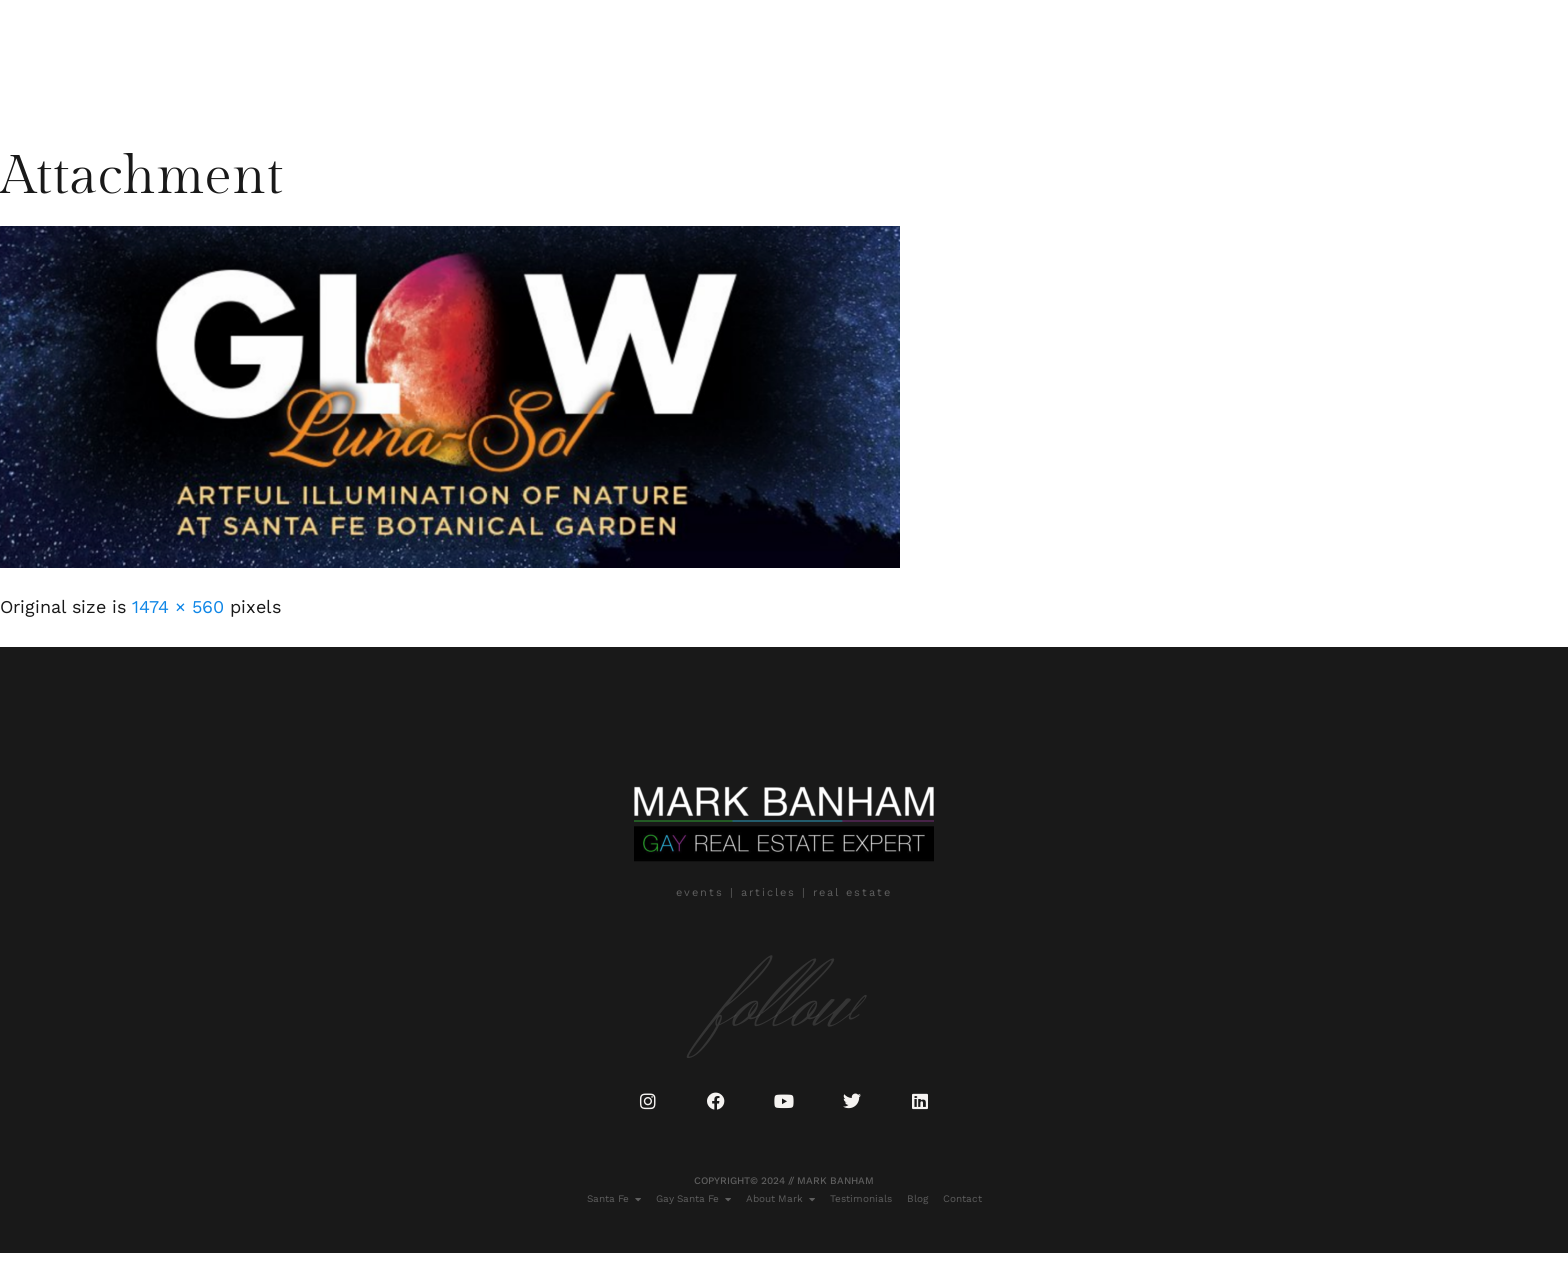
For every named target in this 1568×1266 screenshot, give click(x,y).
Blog (505, 56)
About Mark (318, 56)
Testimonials (423, 56)
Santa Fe (120, 56)
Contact (569, 56)
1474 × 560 (178, 606)
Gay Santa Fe (214, 56)
